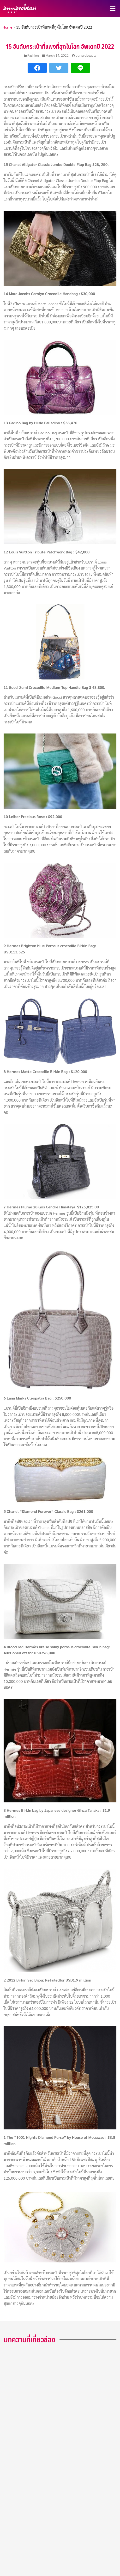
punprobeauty (86, 55)
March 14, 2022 (57, 55)
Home (7, 27)
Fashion (33, 55)
